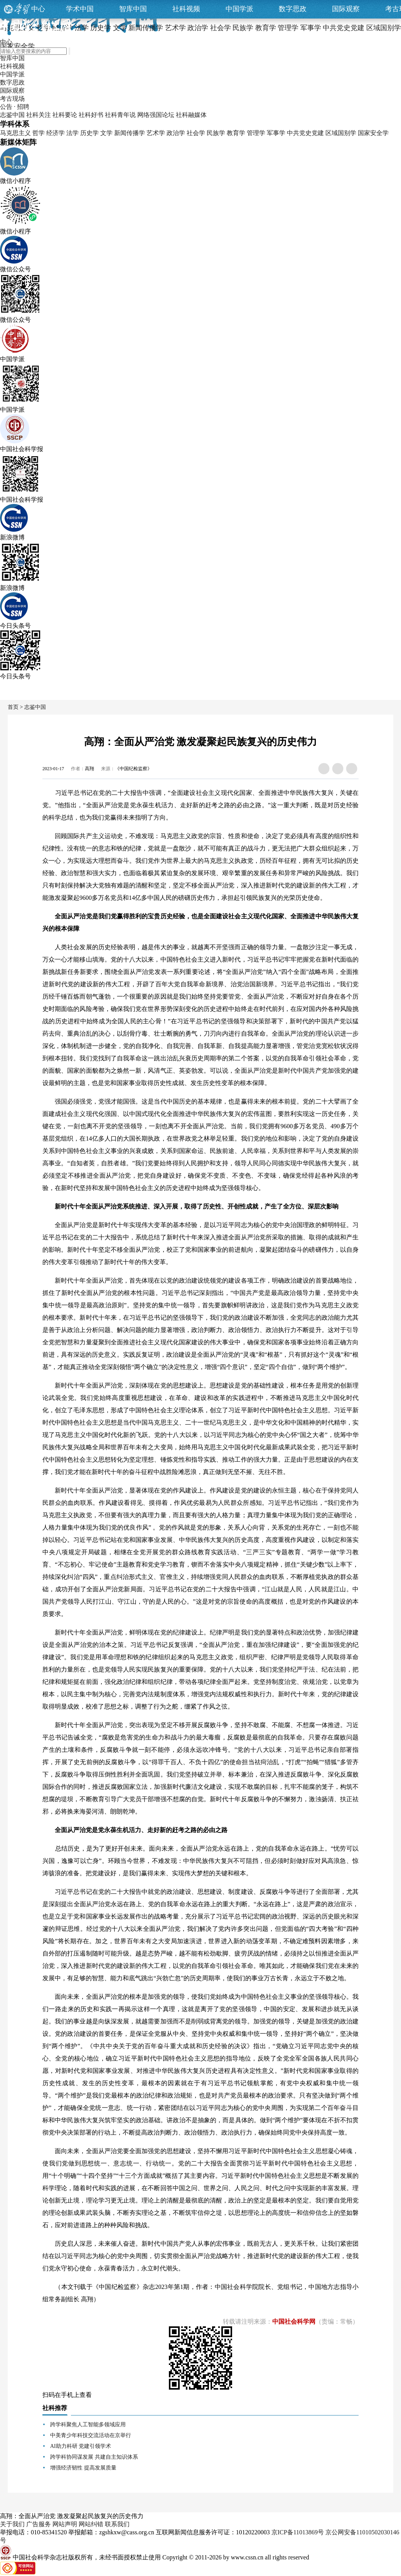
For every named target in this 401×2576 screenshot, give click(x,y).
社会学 (196, 133)
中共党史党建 (305, 133)
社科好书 (91, 115)
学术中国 (80, 9)
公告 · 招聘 (14, 106)
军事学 (276, 133)
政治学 (176, 133)
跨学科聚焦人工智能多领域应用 (88, 2424)
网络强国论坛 (155, 115)
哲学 (38, 133)
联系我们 (117, 2524)
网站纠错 (91, 2524)
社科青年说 (120, 115)
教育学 (236, 133)
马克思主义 (15, 133)
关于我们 (12, 2524)
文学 (106, 133)
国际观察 (346, 9)
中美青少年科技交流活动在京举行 (90, 2435)
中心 (38, 9)
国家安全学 (373, 133)
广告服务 (38, 2524)
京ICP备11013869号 (297, 2532)
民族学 (216, 133)
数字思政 (293, 9)
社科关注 (38, 115)
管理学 (256, 133)
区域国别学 (340, 133)
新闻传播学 (129, 133)
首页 (13, 707)
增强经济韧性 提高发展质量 (83, 2468)
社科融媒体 (191, 115)
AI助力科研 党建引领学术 (80, 2446)
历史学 (89, 133)
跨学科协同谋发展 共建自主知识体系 (94, 2457)
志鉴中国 (12, 115)
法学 (72, 133)
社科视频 (186, 9)
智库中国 (133, 9)
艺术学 (156, 133)
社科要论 (64, 115)
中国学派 (239, 9)
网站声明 (64, 2524)
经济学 (55, 133)
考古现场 (12, 98)
